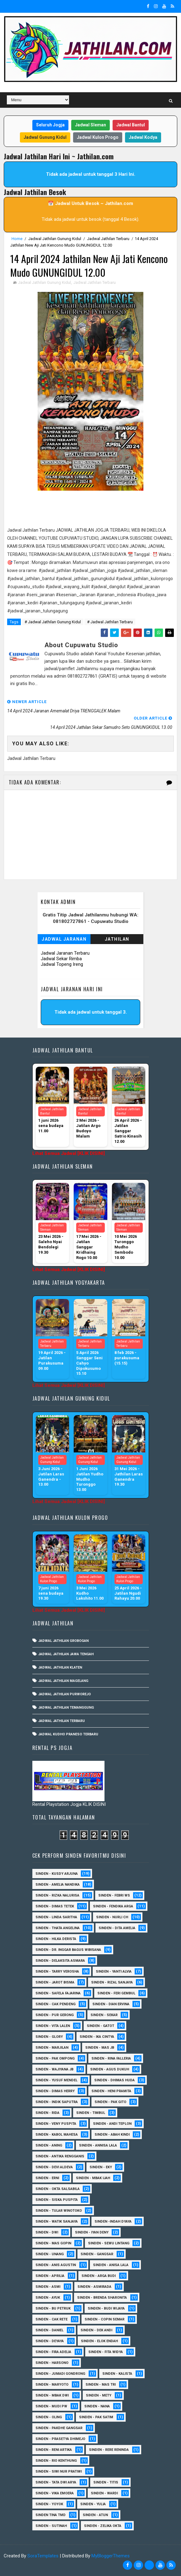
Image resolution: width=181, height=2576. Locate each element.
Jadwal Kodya (143, 137)
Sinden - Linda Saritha (56, 1917)
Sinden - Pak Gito (110, 2102)
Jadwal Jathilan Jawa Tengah (66, 1654)
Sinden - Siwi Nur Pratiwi (58, 2471)
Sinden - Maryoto (51, 2385)
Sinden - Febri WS (114, 1895)
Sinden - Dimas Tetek (54, 1906)
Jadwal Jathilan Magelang (63, 1681)
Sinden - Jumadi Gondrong (60, 2374)
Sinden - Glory (49, 2037)
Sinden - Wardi (104, 2493)
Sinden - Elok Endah (99, 2341)
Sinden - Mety (98, 2395)
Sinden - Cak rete (51, 2319)
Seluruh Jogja (50, 124)
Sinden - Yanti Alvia (114, 1971)
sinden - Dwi (46, 2232)
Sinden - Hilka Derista (55, 1939)
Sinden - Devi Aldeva (54, 2167)
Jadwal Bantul (130, 124)
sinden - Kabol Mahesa (56, 2135)
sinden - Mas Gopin (53, 2243)
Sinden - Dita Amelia (117, 1928)
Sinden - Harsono (51, 2363)
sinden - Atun (95, 2515)
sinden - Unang (49, 2254)
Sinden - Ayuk (47, 2298)
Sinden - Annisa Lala (98, 2145)
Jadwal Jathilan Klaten (60, 1667)
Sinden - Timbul (90, 2113)
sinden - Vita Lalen (52, 2026)
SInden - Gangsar (97, 2254)
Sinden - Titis (105, 2482)
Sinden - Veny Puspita (55, 2124)
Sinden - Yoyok (49, 2504)
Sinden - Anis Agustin (55, 2265)
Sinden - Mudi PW (51, 2406)
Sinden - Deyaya (49, 2341)
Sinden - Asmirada (94, 2287)
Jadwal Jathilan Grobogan (63, 1641)
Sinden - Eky (101, 2167)
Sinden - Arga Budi (98, 2276)
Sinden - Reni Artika (53, 2450)
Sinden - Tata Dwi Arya (55, 2482)
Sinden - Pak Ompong (55, 2058)
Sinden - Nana (97, 2406)
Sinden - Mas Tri (101, 2385)
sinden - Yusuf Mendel (56, 2080)
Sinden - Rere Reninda (109, 2450)
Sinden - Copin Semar (104, 2319)
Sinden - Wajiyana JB (54, 2069)
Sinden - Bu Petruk (53, 2308)
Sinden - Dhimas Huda (114, 2080)
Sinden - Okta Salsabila (57, 2189)
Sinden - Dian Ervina (110, 2004)
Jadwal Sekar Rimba (61, 958)
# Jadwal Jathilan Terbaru (110, 622)
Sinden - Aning (48, 2145)
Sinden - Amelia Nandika (57, 1885)
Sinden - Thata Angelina (57, 1928)
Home (17, 238)
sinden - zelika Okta (102, 2526)
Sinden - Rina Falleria (111, 2058)
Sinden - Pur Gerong (54, 2015)
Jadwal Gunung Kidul (45, 137)
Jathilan (117, 939)
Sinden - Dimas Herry (55, 2091)
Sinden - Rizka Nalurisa (57, 1895)
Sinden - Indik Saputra (56, 2102)
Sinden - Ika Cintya (97, 2037)
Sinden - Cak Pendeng (55, 2004)
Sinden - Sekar (104, 2015)
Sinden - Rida (47, 2113)
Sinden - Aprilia (49, 2276)
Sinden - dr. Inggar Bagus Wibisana (68, 1950)
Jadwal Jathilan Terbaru (108, 238)
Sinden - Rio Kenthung (56, 2461)
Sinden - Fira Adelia (53, 2352)
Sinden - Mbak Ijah (93, 2178)
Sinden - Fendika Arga (113, 1906)
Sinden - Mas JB (99, 2048)
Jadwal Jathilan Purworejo (64, 1694)
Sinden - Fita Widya (105, 2352)
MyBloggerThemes (110, 2556)
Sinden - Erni (47, 2178)
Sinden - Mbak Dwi (52, 2395)
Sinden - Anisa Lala (110, 2265)
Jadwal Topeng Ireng (62, 964)
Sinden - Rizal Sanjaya (112, 1982)
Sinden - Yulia (93, 2504)
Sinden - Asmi (47, 2287)
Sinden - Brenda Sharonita (102, 2298)
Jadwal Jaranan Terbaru (65, 953)
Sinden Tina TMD (50, 2515)
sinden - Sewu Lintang (108, 2243)
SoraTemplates (42, 2556)
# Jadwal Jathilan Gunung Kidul (53, 622)
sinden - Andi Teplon (112, 2124)
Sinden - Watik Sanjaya (56, 2221)
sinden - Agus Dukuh (109, 2069)
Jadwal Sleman (90, 124)
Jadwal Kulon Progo (97, 137)
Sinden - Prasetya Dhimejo (60, 2439)
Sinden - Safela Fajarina (58, 1993)
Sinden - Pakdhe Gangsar (58, 2428)
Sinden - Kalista (117, 2374)
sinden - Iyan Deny (92, 2232)
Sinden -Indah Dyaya (113, 2221)
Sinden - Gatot (100, 2026)
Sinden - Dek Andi (96, 2330)
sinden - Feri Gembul (116, 1993)
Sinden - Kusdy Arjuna (56, 1874)
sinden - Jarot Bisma (54, 1982)
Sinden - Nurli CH (112, 1917)
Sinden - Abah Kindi (112, 2135)
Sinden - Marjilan (51, 2048)
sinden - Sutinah (51, 2526)
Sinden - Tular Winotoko (58, 2211)
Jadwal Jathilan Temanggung (66, 1708)
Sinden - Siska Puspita (56, 2200)
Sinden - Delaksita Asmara (60, 1961)
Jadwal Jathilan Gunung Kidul (54, 238)
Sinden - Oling (48, 2417)
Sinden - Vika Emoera (54, 2493)
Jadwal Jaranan (64, 939)
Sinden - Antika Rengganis (59, 2156)
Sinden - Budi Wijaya (106, 2308)
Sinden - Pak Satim (96, 2417)
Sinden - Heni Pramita (111, 2091)
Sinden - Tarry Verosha (57, 1971)
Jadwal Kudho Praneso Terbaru (68, 1734)
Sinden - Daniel (49, 2330)
